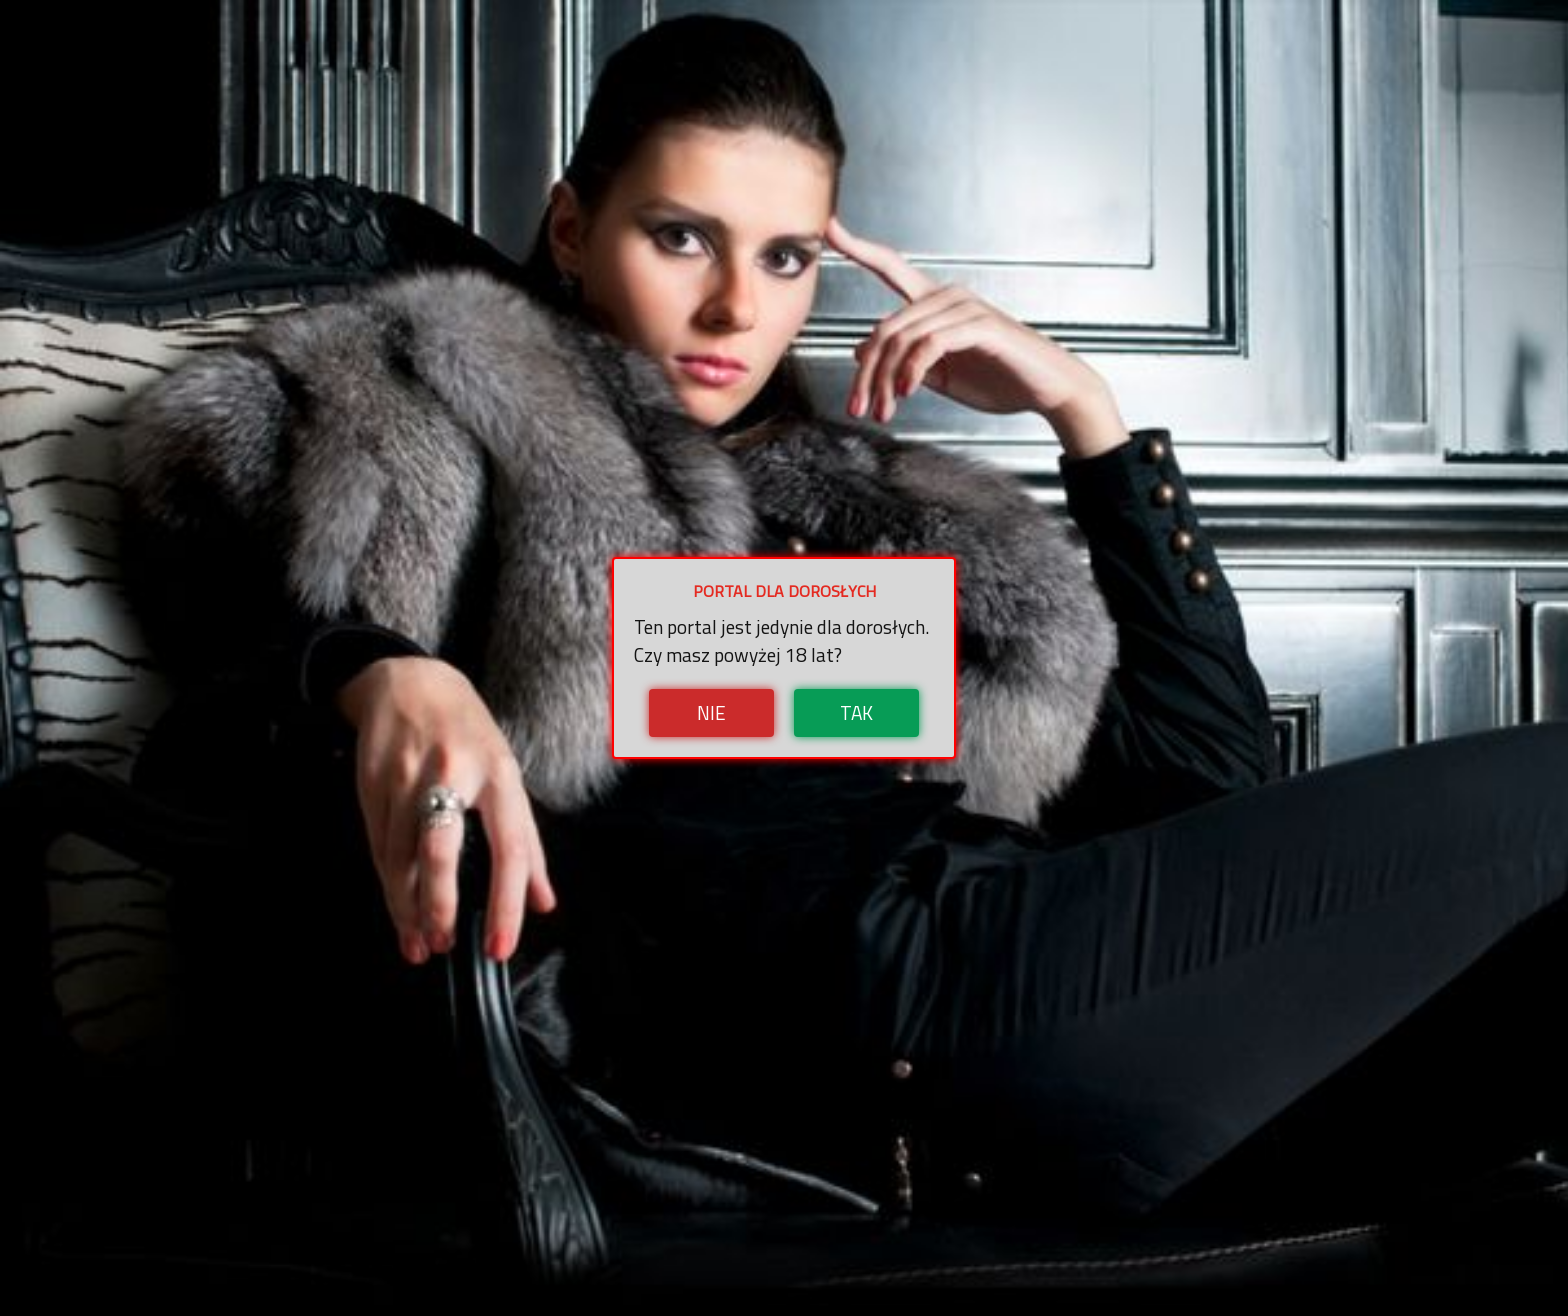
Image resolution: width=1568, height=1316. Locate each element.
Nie (711, 712)
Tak (856, 712)
